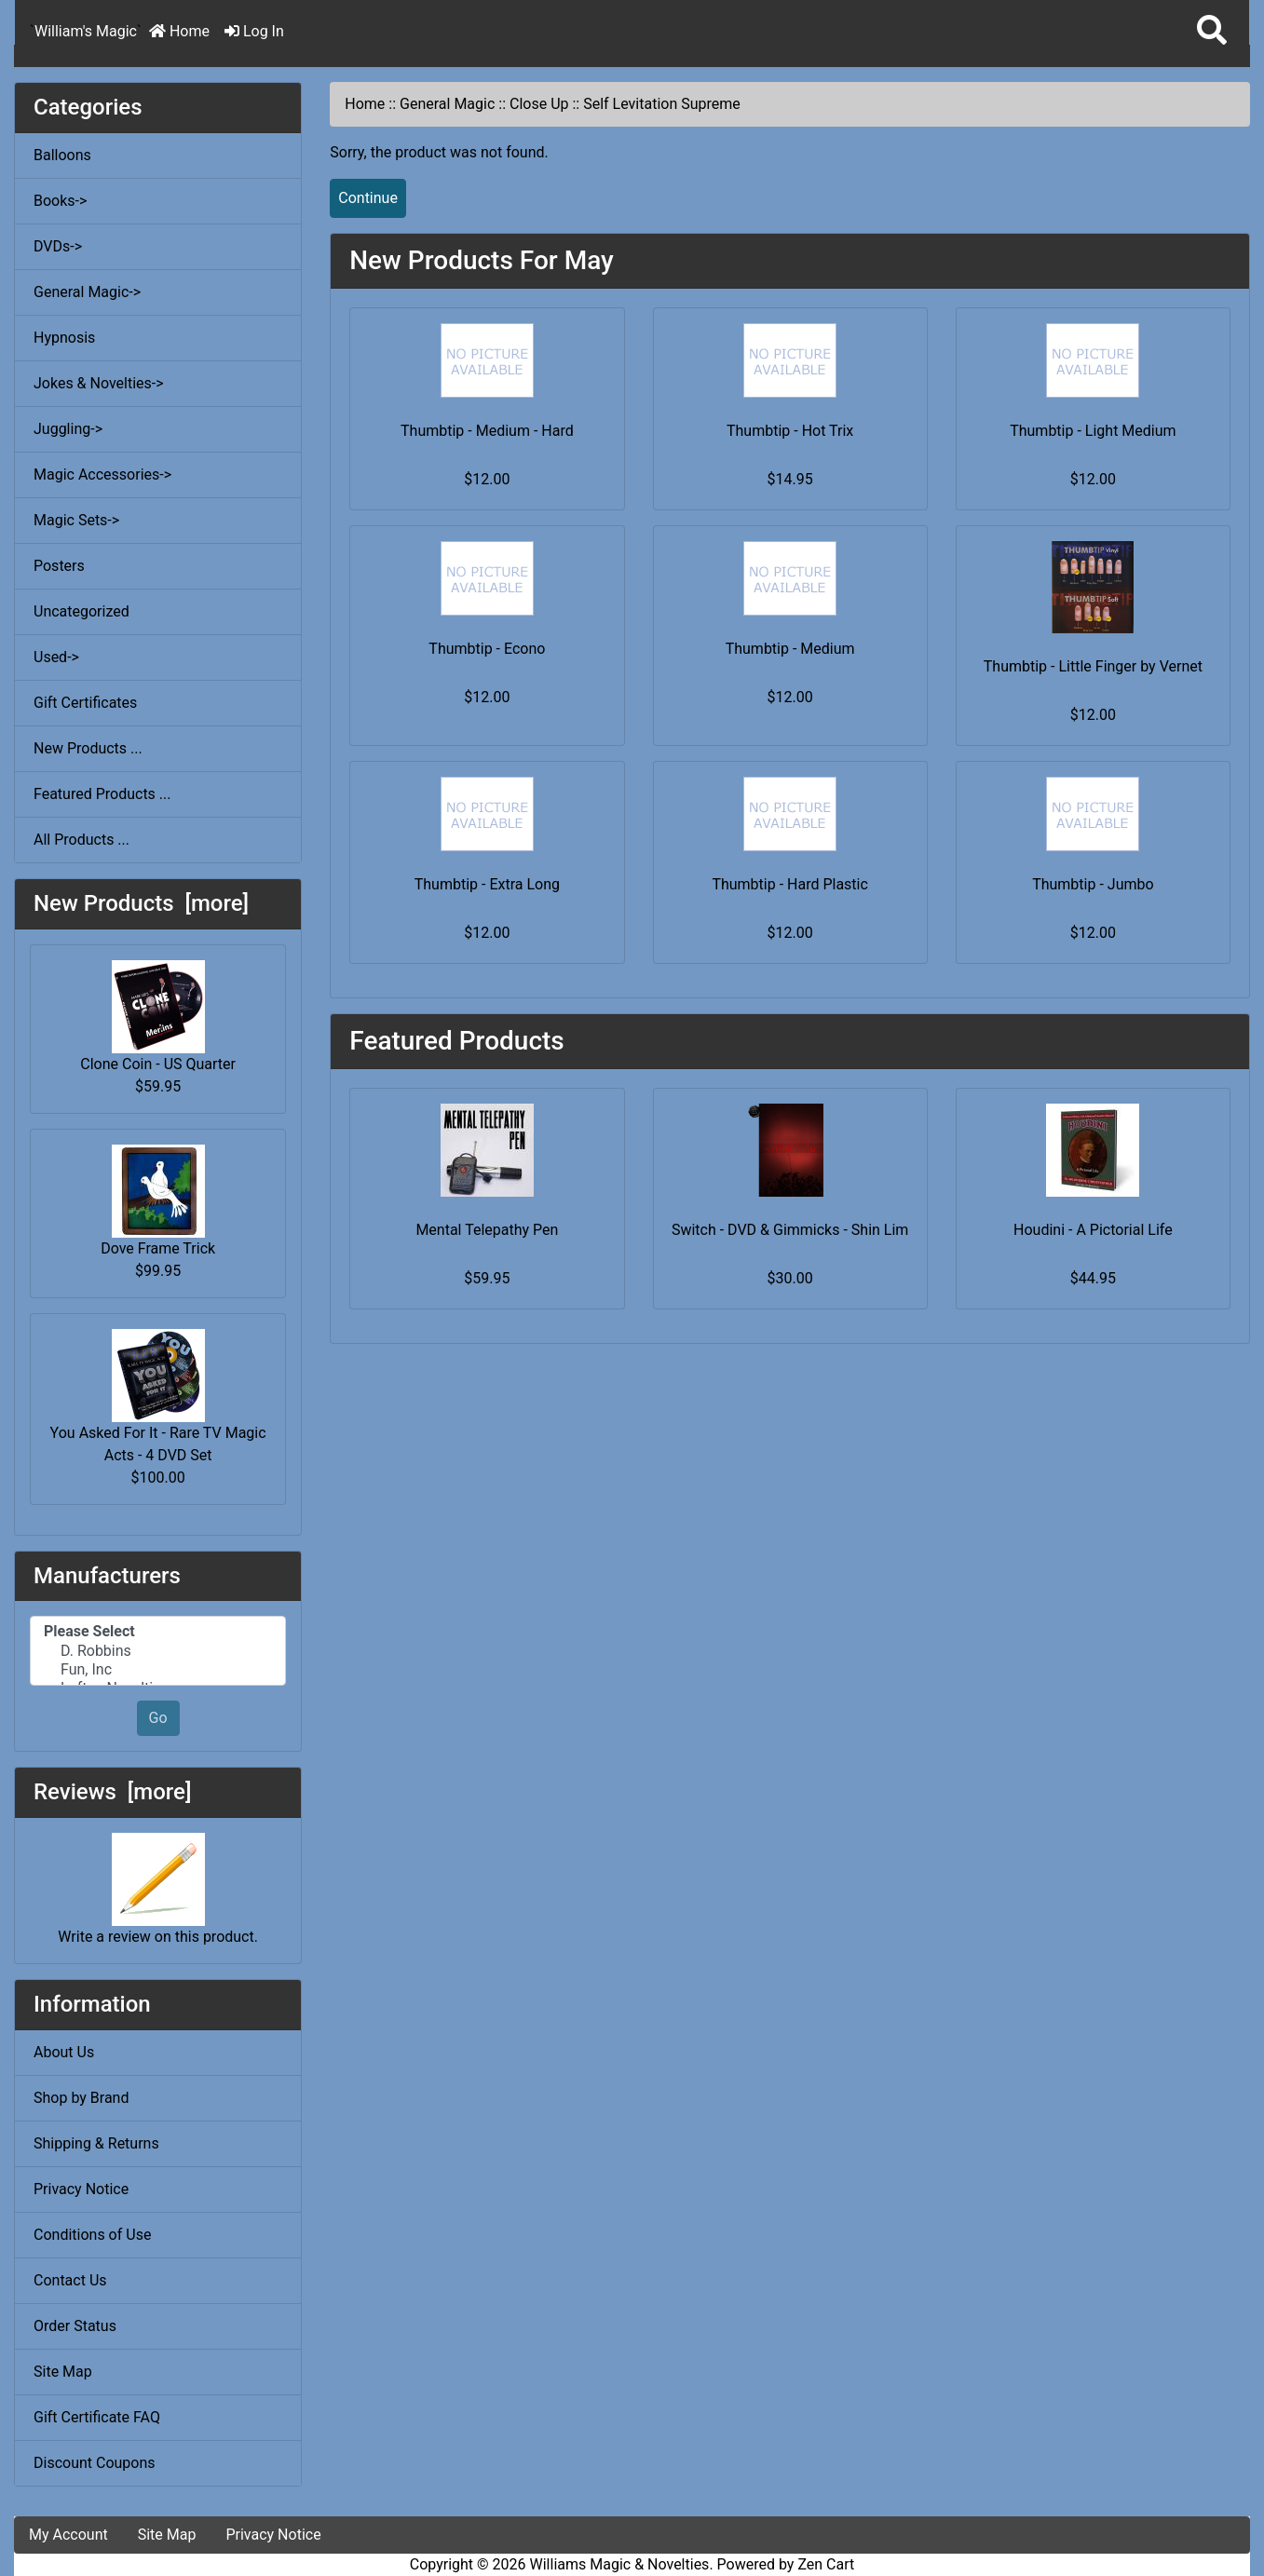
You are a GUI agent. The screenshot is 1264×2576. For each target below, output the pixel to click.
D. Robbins (158, 1651)
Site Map (63, 2371)
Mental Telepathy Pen (486, 1230)
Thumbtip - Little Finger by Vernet (1093, 666)
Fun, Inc (158, 1670)
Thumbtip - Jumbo (1092, 884)
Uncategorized (81, 611)
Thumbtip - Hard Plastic (790, 884)
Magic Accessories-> (102, 474)
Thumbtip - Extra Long (487, 884)
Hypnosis (64, 337)
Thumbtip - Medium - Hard (487, 431)
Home (179, 31)
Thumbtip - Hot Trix (790, 431)
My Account (68, 2534)
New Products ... (88, 748)
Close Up (539, 104)
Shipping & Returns (96, 2143)
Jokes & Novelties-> (99, 383)
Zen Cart (825, 2564)
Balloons (62, 155)
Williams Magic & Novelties (620, 2564)
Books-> (60, 201)
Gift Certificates (85, 703)
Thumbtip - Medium (790, 649)
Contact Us (70, 2280)
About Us (64, 2052)
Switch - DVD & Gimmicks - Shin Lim (790, 1230)
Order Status (75, 2326)
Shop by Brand (81, 2098)
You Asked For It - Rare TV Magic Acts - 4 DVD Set (158, 1396)
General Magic (447, 104)
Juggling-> (68, 429)
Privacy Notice (81, 2189)
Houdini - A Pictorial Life (1093, 1230)
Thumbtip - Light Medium (1093, 431)
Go (158, 1718)
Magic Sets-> (76, 520)
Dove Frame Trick (158, 1201)
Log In (254, 31)
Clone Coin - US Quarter (158, 1016)
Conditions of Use (92, 2235)
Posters (59, 566)
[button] (1211, 31)
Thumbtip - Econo (486, 649)
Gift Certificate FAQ (97, 2417)
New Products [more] (141, 903)
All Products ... (81, 839)
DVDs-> (58, 246)
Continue (368, 198)
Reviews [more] (112, 1792)
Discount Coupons (95, 2463)
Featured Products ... (102, 794)
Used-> (56, 657)
